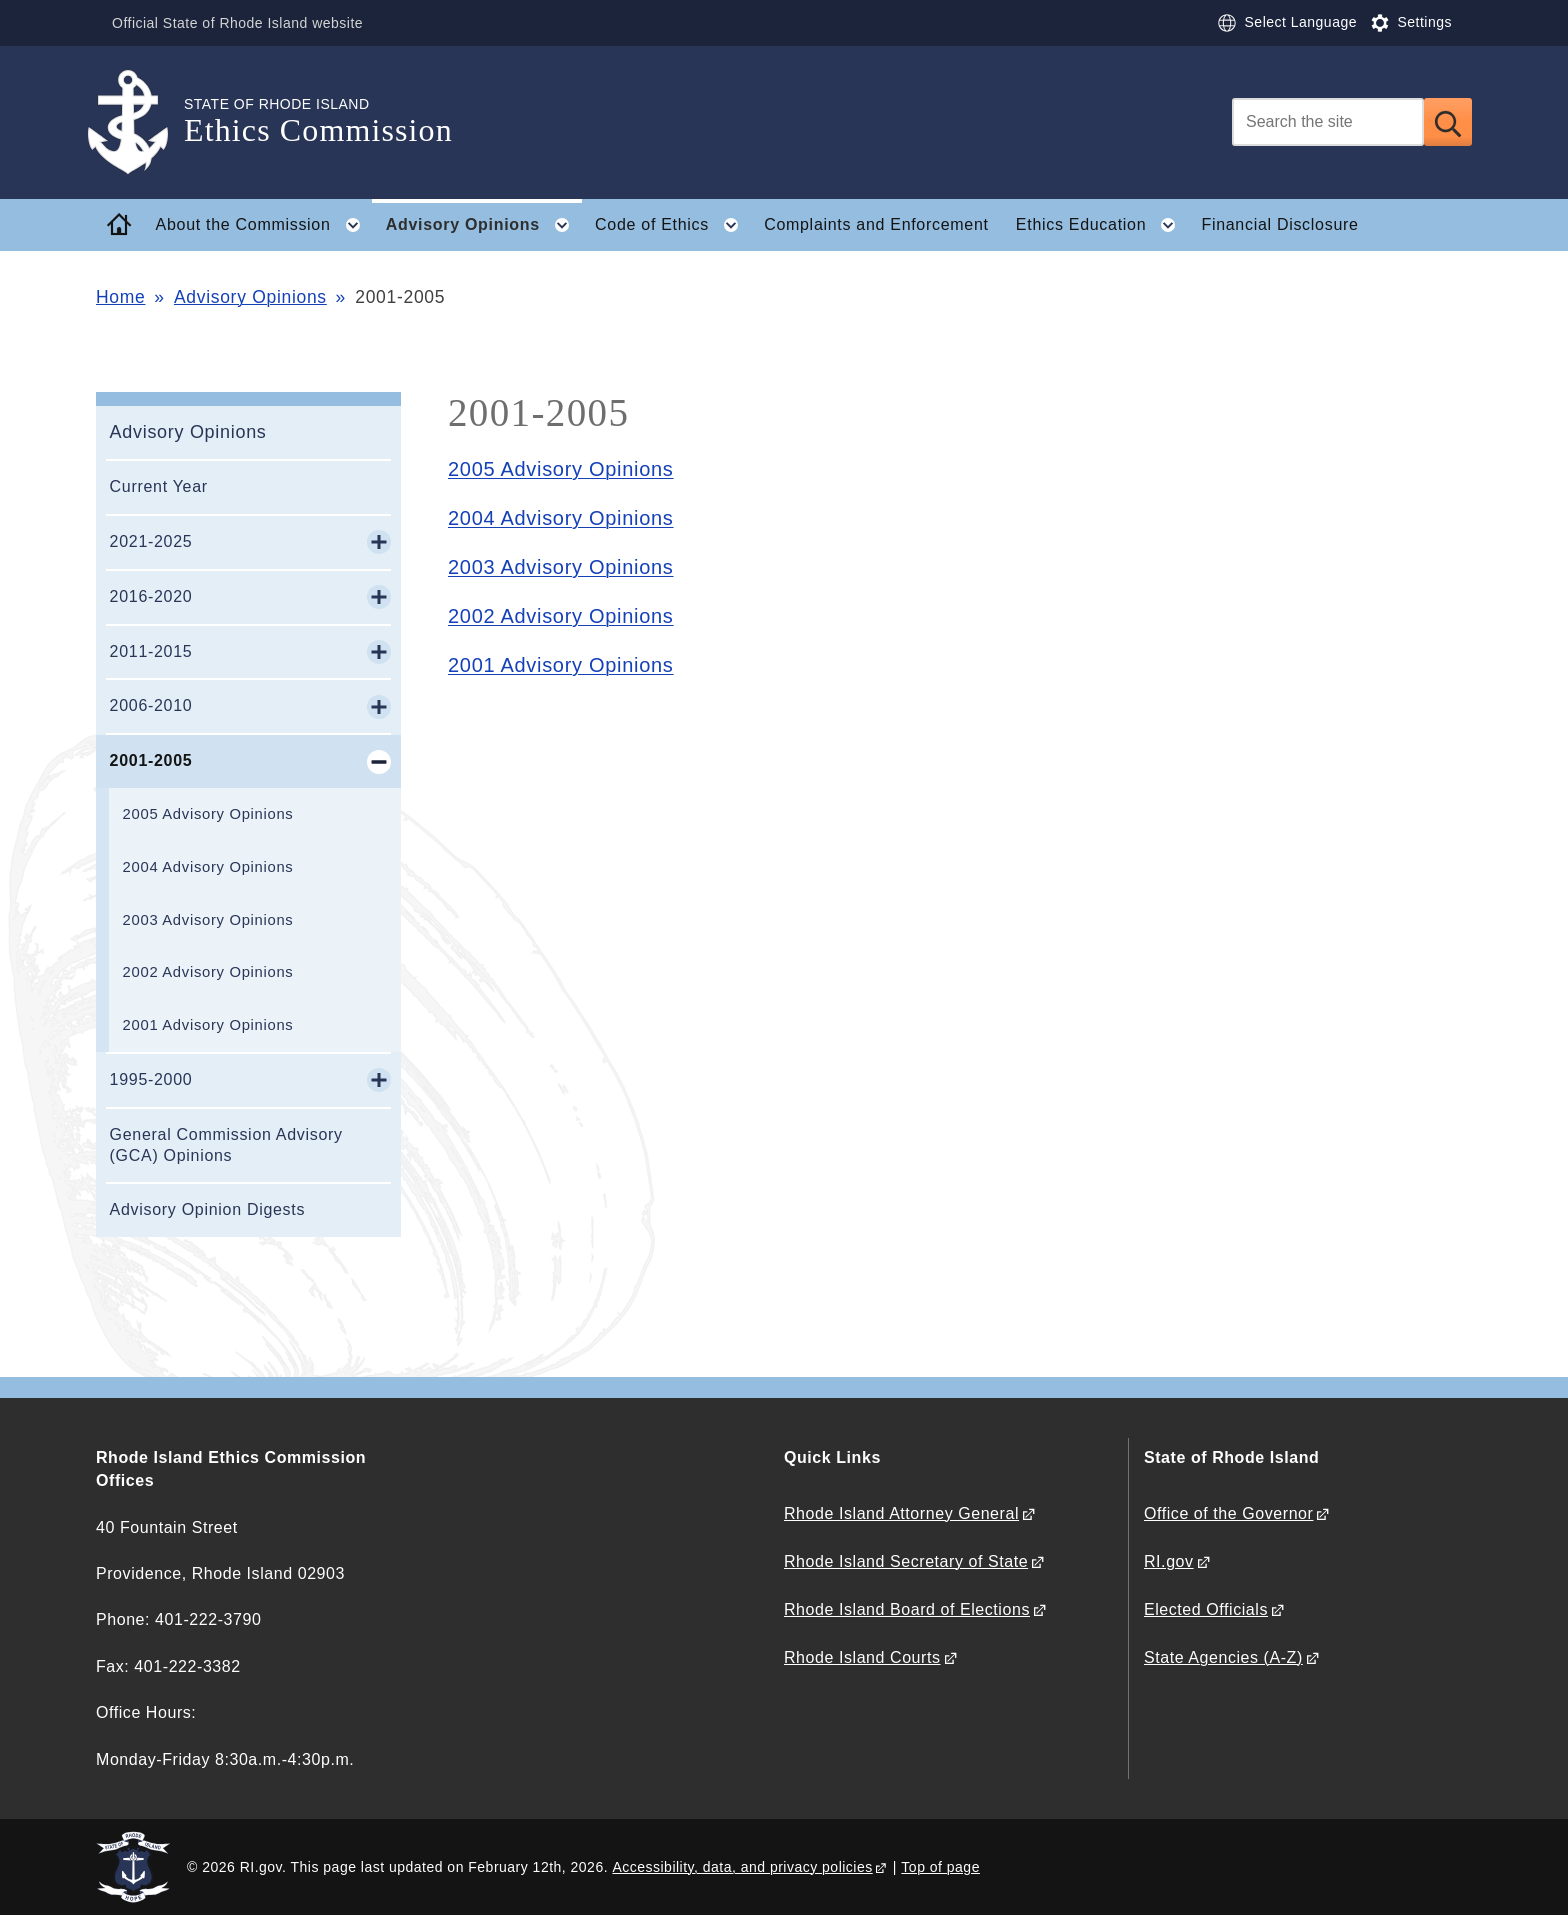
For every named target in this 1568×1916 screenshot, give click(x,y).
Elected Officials (1206, 1609)
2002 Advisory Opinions (208, 972)
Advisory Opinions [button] (484, 225)
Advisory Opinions (250, 297)
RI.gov (1169, 1561)
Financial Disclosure (1279, 224)
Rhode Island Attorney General (901, 1513)
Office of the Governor (1228, 1513)
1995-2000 (151, 1079)
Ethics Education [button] (1102, 225)
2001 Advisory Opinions (208, 1025)
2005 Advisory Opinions (208, 814)
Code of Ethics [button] (672, 225)
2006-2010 (151, 705)
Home (120, 297)
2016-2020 (151, 596)
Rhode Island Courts (862, 1657)
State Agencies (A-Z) (1223, 1657)
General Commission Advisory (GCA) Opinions (226, 1145)
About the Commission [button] (264, 225)
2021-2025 (151, 541)
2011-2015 (151, 651)
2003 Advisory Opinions (208, 920)
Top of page (940, 1867)
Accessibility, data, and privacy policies (742, 1867)
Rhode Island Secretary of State (906, 1561)
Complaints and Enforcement (876, 224)
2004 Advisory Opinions (208, 867)
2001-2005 (151, 760)
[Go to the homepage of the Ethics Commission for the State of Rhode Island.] (140, 122)
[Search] (1328, 122)
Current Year (159, 486)
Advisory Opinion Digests (208, 1209)
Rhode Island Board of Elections (907, 1609)
